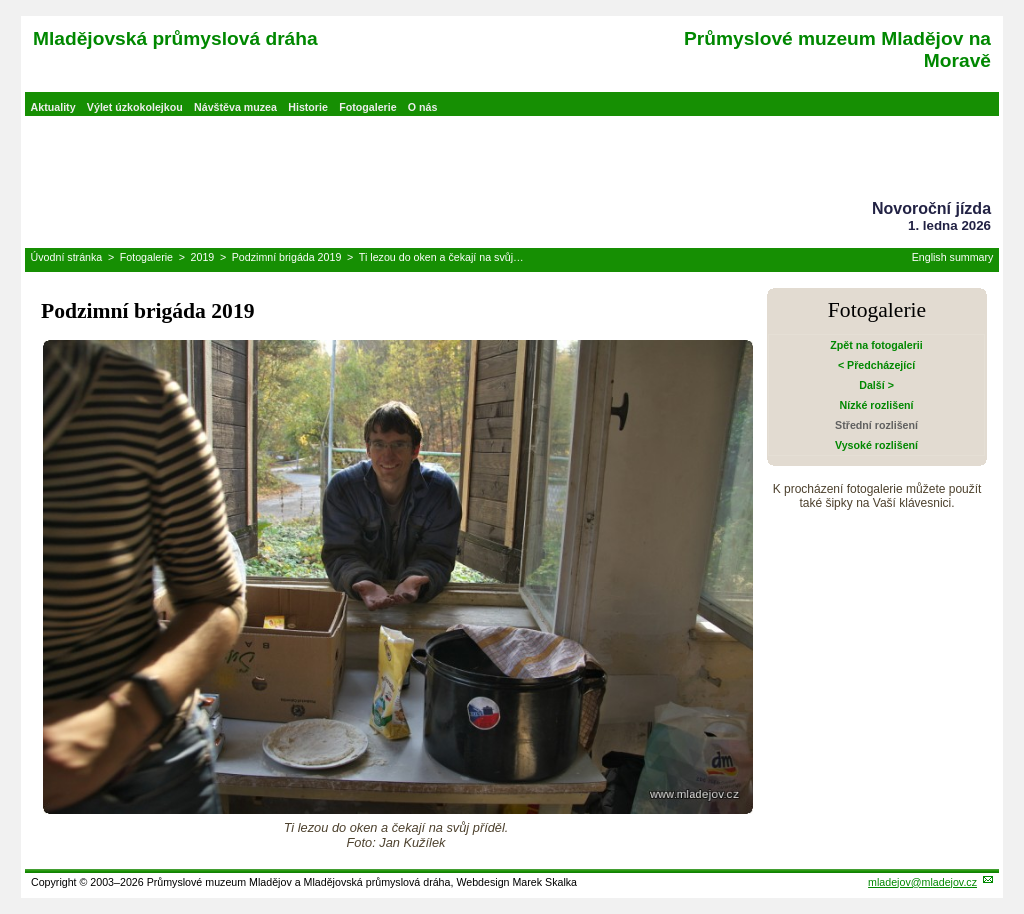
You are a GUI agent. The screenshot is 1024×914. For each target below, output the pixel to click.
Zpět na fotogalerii (876, 345)
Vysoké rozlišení (876, 445)
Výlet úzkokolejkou (135, 107)
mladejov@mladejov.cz (922, 882)
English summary (953, 257)
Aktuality (53, 107)
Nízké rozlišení (877, 405)
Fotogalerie (367, 107)
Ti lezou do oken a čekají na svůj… (441, 257)
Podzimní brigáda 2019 (287, 257)
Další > (876, 385)
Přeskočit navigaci (1, 1)
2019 (203, 257)
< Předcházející (876, 365)
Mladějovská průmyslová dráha (175, 38)
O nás (423, 107)
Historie (308, 107)
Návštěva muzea (235, 107)
